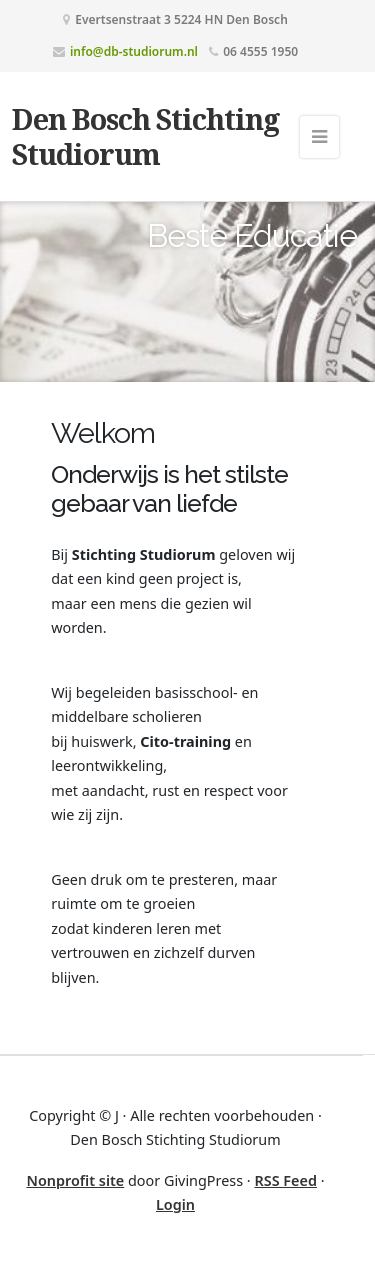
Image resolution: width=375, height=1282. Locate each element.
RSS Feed (285, 1180)
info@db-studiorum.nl (134, 51)
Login (175, 1204)
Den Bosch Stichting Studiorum (146, 136)
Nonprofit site (75, 1180)
